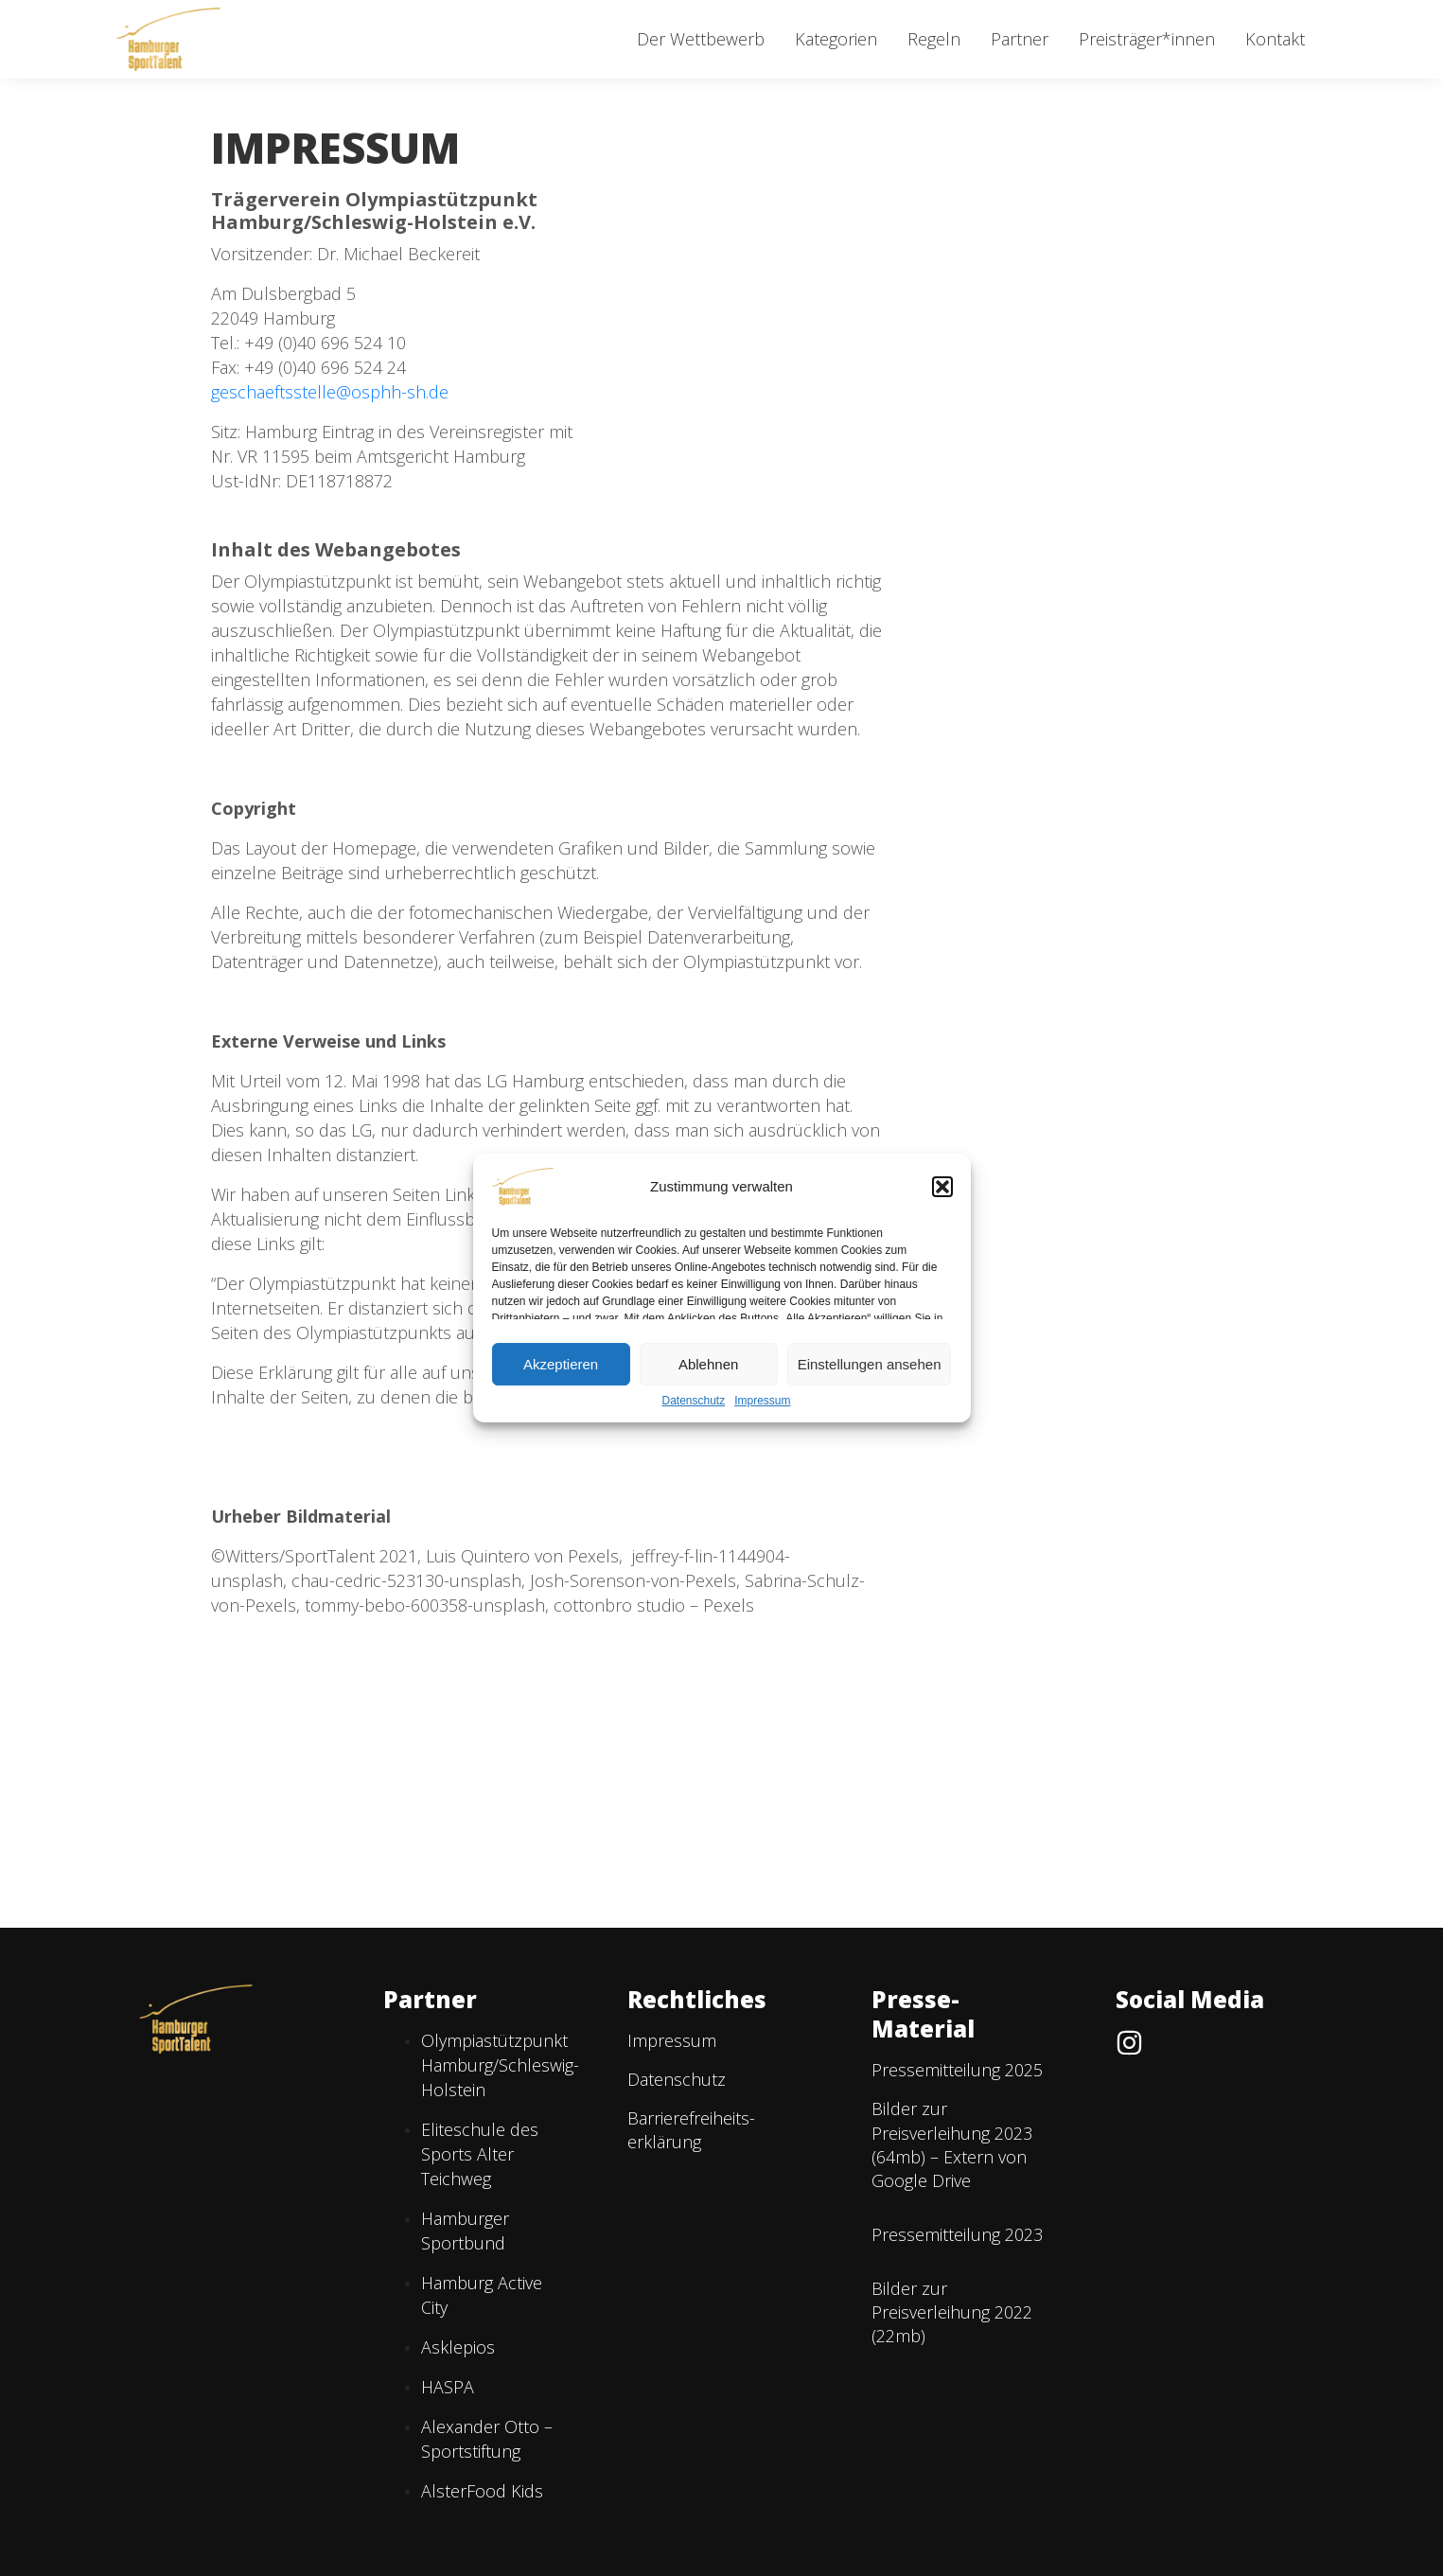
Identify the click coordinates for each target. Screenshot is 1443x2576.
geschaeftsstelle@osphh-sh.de (330, 391)
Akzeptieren (560, 1364)
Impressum (762, 1401)
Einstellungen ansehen (869, 1364)
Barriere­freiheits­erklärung (691, 2130)
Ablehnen (708, 1364)
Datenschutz (693, 1401)
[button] (942, 1186)
